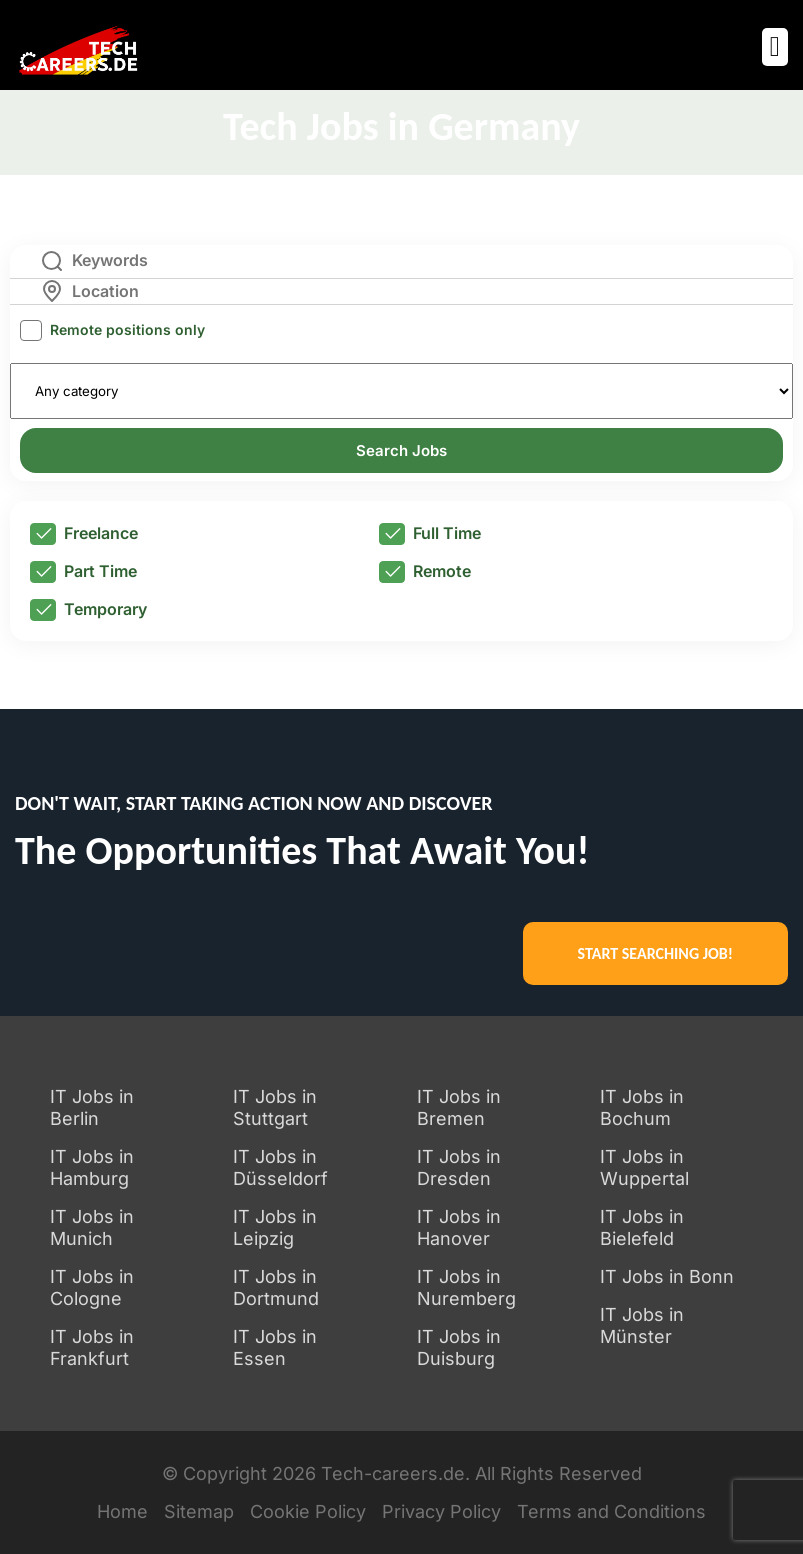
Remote (425, 572)
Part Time (83, 572)
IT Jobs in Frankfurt (92, 1347)
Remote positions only (127, 329)
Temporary (88, 610)
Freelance (84, 534)
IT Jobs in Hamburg (92, 1167)
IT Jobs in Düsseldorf (280, 1167)
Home (122, 1511)
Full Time (430, 534)
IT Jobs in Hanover (459, 1227)
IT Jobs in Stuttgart (275, 1107)
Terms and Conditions (611, 1511)
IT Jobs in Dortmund (276, 1287)
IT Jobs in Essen (275, 1347)
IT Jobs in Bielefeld (642, 1227)
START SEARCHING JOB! (655, 953)
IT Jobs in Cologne (92, 1287)
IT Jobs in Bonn (667, 1276)
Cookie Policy (308, 1511)
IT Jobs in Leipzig (275, 1227)
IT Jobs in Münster (642, 1325)
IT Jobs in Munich (92, 1227)
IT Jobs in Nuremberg (466, 1287)
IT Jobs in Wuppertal (644, 1167)
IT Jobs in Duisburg (459, 1347)
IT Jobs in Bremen (459, 1107)
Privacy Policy (441, 1511)
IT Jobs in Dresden (459, 1167)
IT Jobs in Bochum (642, 1107)
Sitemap (199, 1511)
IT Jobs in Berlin (92, 1107)
